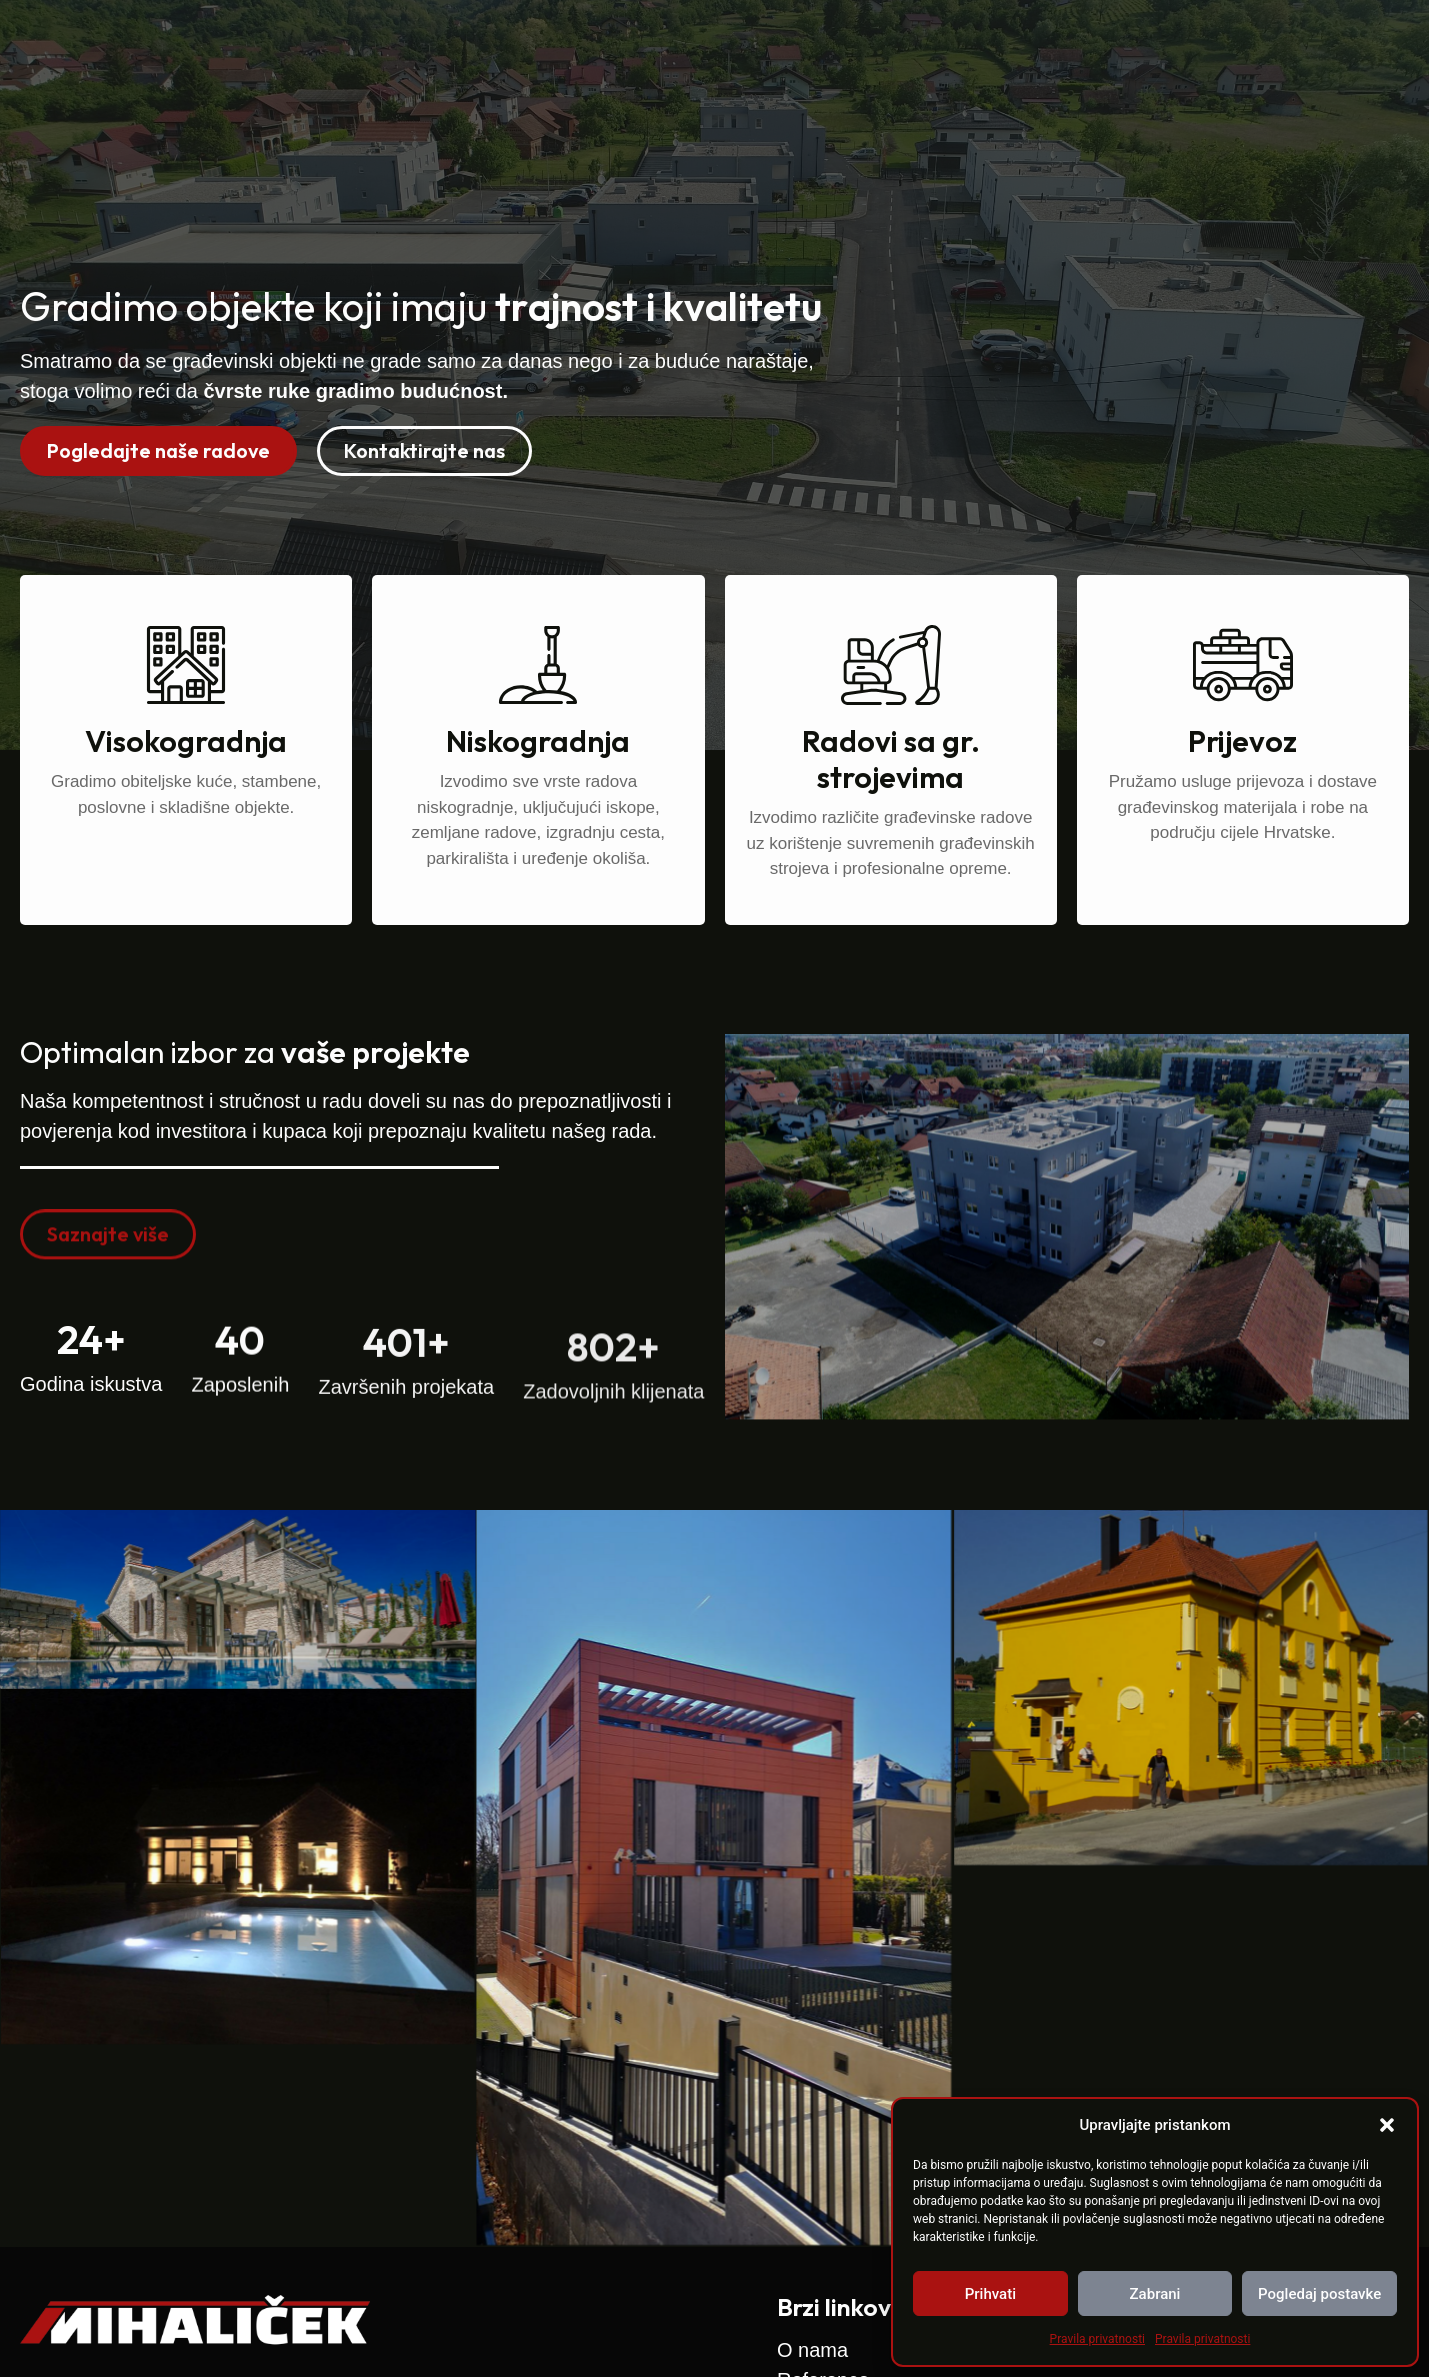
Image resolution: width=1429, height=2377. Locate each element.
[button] (1387, 2125)
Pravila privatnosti (1097, 2339)
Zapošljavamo (1116, 49)
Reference (972, 49)
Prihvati (990, 2294)
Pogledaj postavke (1319, 2294)
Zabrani (1155, 2294)
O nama (858, 49)
